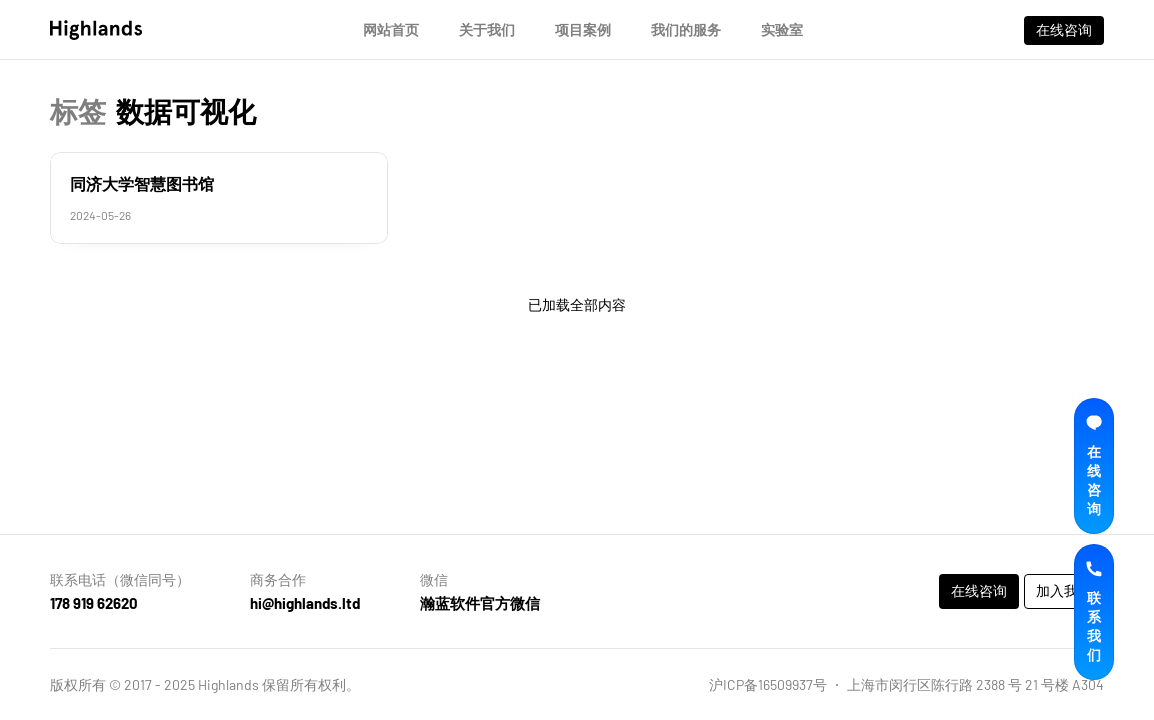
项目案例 (583, 29)
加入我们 (1064, 590)
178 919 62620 (94, 603)
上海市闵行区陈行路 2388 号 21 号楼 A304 (975, 684)
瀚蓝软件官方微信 (480, 603)
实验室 (782, 29)
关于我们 (487, 29)
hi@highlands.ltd (305, 603)
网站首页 (391, 29)
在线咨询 (1064, 29)
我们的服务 (686, 29)
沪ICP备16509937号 (768, 684)
